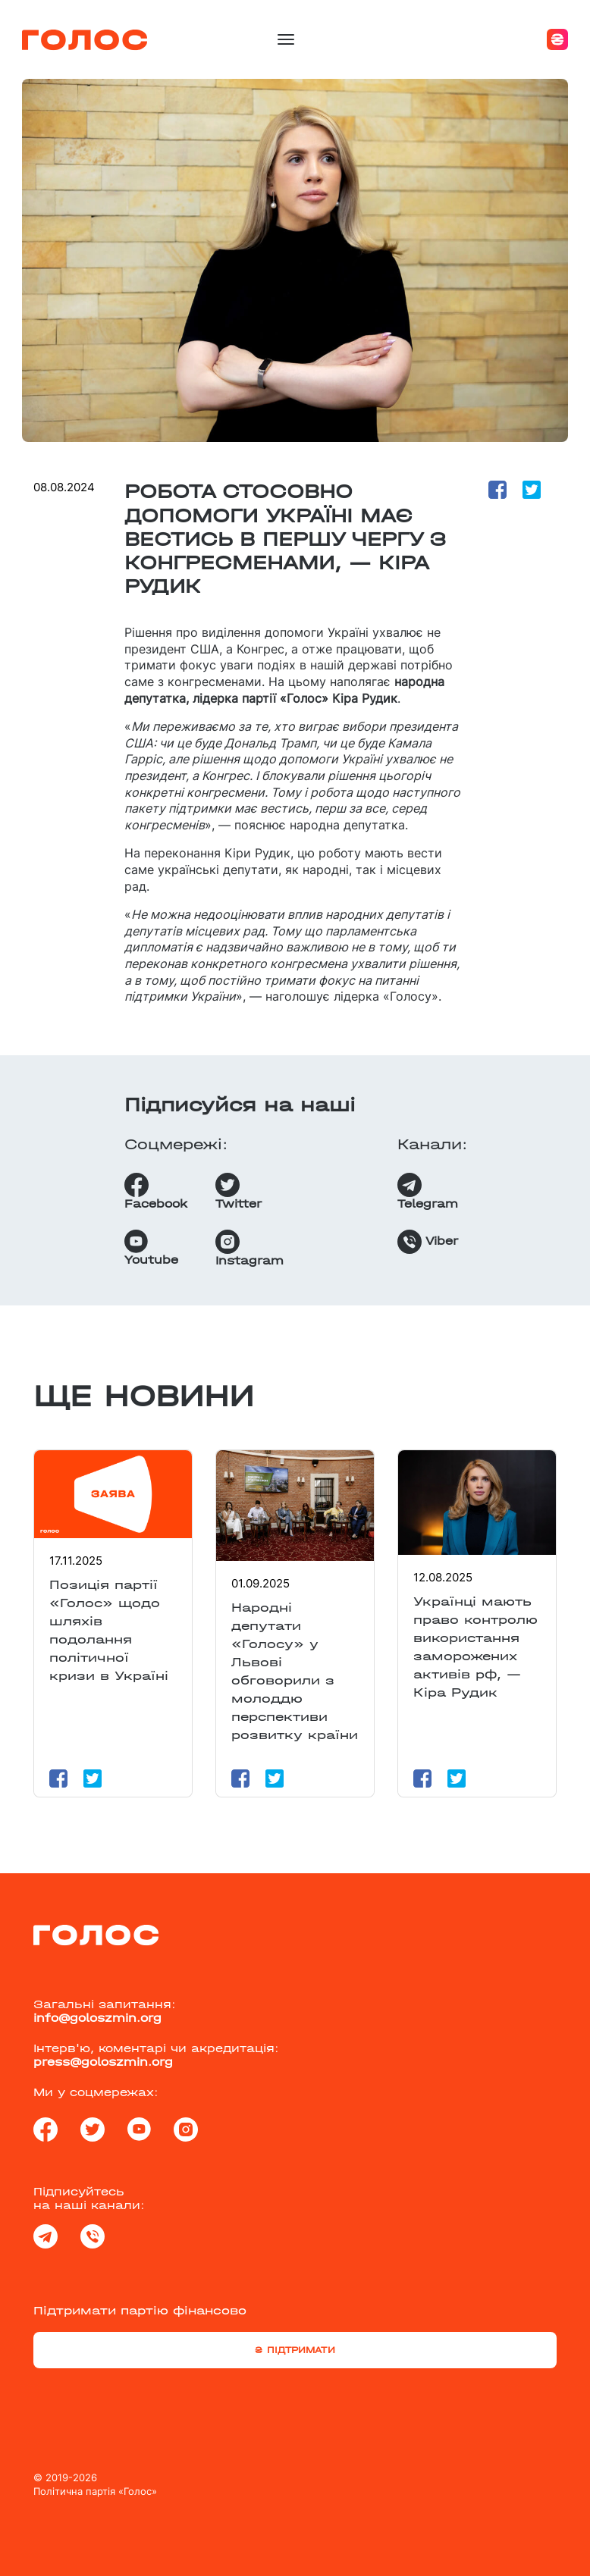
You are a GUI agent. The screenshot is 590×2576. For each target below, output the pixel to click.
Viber (427, 1242)
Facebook (155, 1192)
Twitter (238, 1192)
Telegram (427, 1192)
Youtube (151, 1248)
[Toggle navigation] (285, 39)
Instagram (249, 1249)
